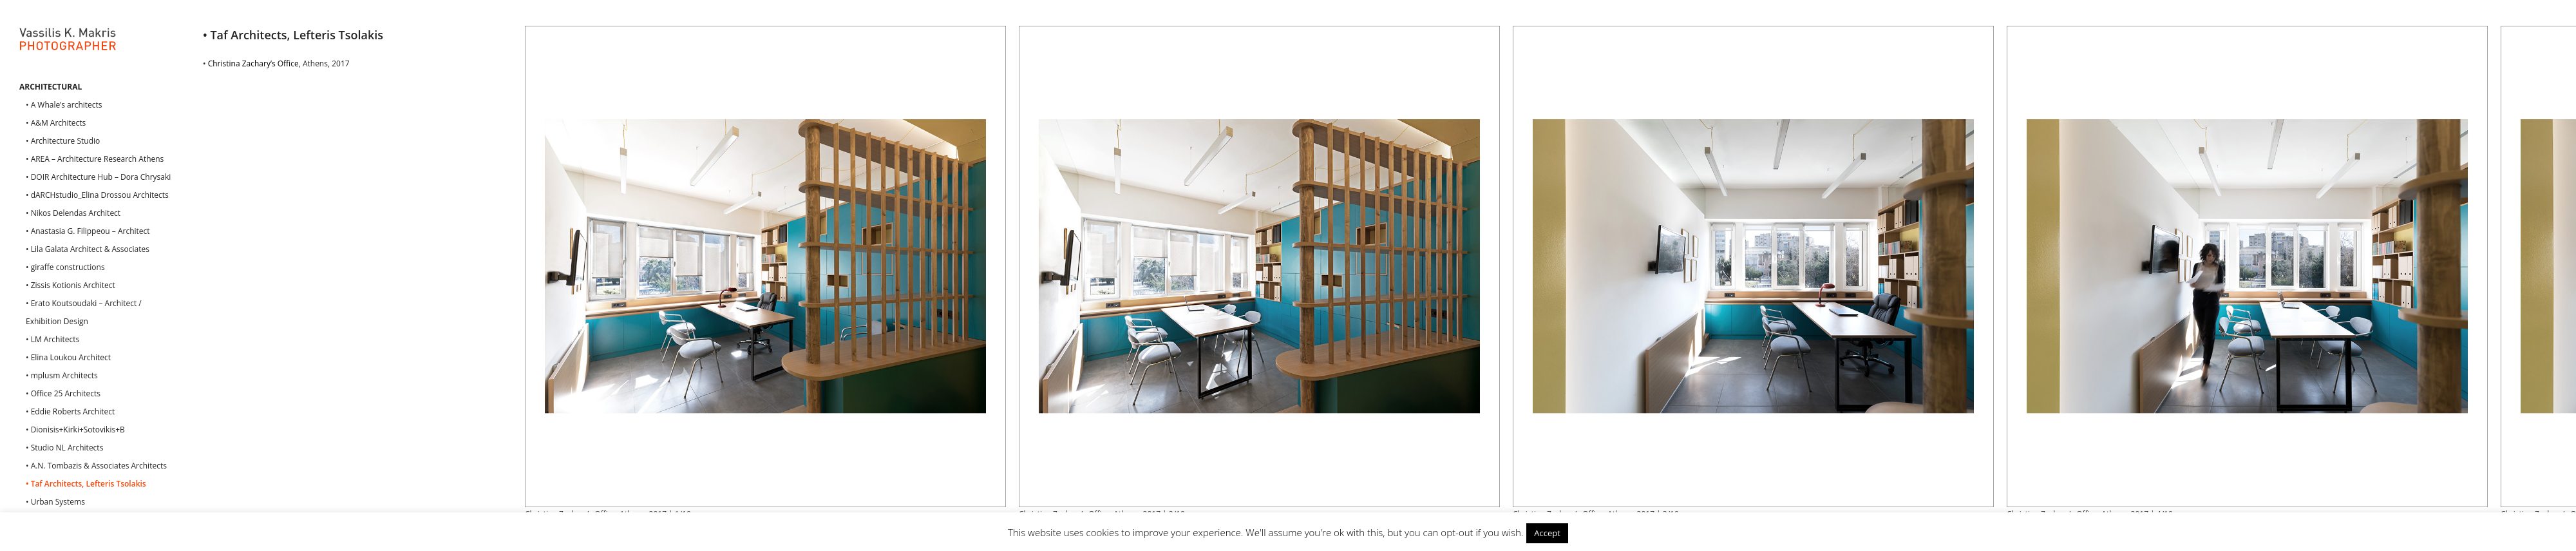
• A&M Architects (56, 122)
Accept (1547, 533)
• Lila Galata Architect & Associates (87, 249)
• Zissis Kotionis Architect (70, 285)
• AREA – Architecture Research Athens (95, 158)
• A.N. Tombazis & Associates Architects (96, 465)
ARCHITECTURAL (50, 86)
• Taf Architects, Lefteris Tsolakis (86, 483)
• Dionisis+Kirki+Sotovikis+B (75, 429)
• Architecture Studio (63, 140)
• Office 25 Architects (63, 393)
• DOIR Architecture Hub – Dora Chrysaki (98, 176)
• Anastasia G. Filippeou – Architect (88, 231)
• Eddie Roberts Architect (70, 411)
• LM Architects (52, 339)
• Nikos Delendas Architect (73, 213)
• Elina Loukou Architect (68, 357)
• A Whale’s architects (64, 104)
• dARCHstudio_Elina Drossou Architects (97, 194)
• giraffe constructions (65, 267)
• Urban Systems (55, 501)
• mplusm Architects (62, 375)
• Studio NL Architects (64, 447)
